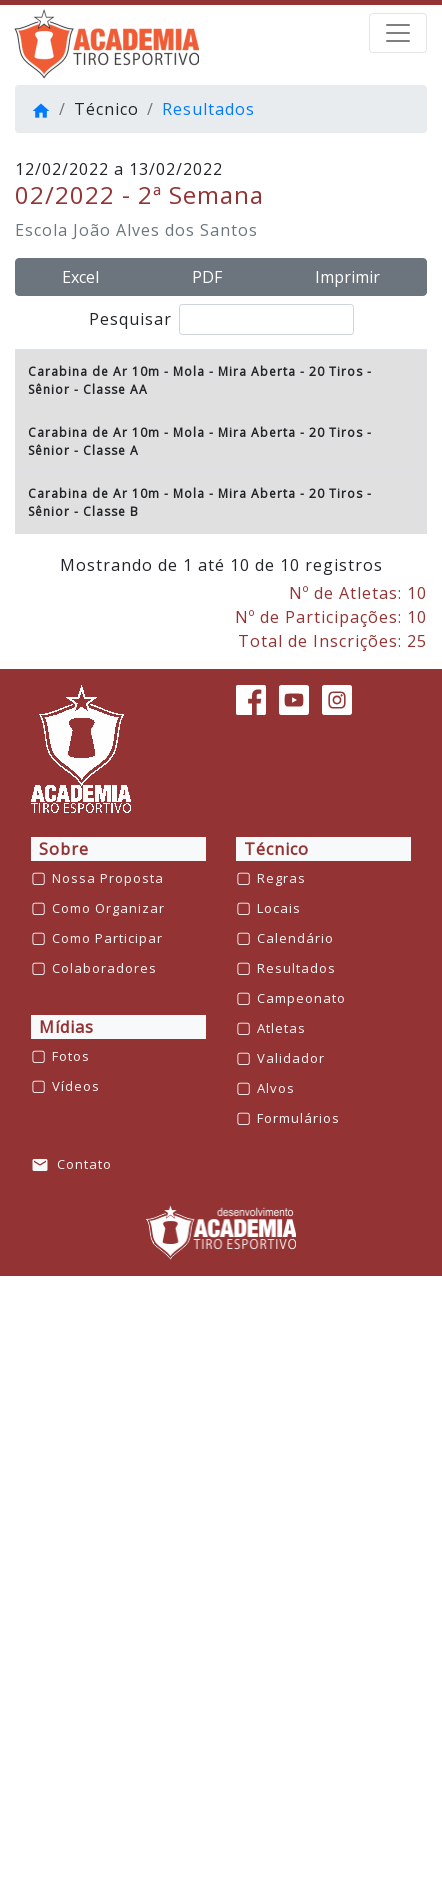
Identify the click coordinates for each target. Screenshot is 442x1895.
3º (34, 703)
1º (34, 477)
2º (34, 642)
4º (34, 764)
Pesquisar (221, 319)
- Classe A (106, 538)
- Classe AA (111, 434)
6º (34, 886)
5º (34, 825)
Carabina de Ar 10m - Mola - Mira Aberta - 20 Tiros (195, 416)
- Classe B (106, 1069)
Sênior (49, 434)
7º (34, 929)
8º (34, 990)
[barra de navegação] (398, 33)
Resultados (208, 109)
